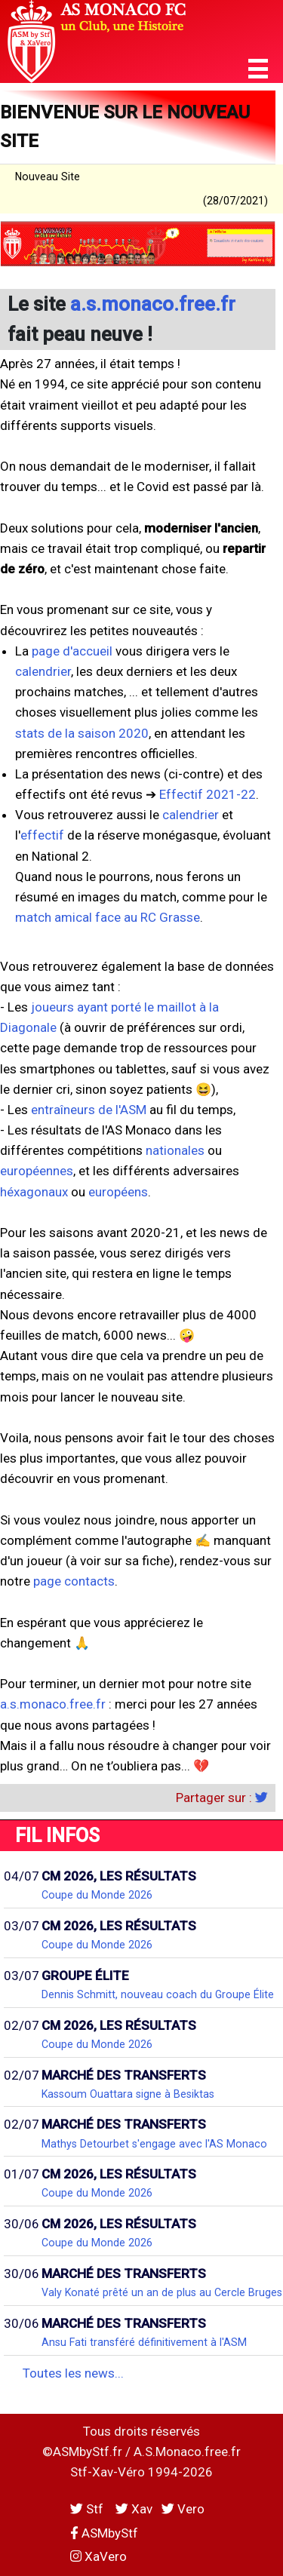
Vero (183, 2508)
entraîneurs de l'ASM (88, 1109)
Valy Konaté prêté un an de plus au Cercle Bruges (162, 2292)
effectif (42, 835)
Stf (88, 2508)
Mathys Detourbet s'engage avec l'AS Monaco (154, 2144)
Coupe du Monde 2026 (97, 1895)
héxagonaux (34, 1191)
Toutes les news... (73, 2373)
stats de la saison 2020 (82, 733)
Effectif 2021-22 (207, 794)
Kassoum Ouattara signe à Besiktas (128, 2094)
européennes (36, 1170)
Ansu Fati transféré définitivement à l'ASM (144, 2342)
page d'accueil (72, 651)
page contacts (74, 1581)
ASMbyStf (104, 2533)
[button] (258, 69)
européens (118, 1191)
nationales (175, 1150)
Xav (133, 2508)
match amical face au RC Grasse (107, 917)
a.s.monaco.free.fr (152, 304)
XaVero (98, 2556)
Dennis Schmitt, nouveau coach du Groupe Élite (158, 1994)
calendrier (43, 671)
